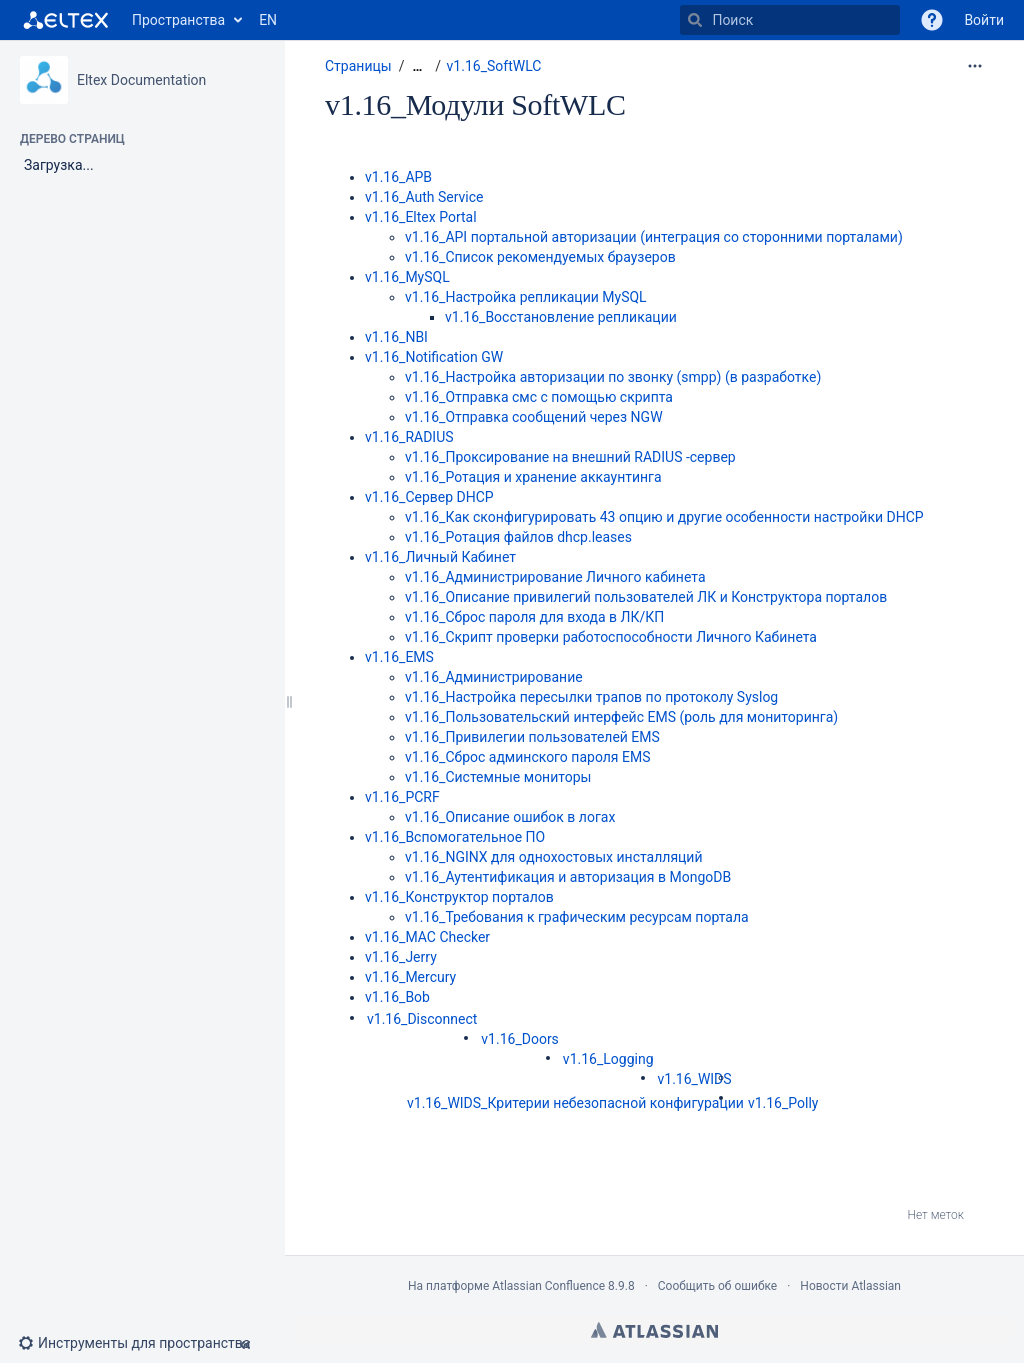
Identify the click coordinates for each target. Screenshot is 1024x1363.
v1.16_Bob (397, 997)
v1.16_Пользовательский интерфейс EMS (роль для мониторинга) (621, 717)
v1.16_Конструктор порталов (459, 897)
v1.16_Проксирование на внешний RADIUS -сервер (570, 457)
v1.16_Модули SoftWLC (475, 104)
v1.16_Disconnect (422, 1019)
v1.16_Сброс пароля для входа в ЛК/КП (534, 617)
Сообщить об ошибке (717, 1286)
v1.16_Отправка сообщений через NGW (534, 417)
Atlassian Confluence (548, 1286)
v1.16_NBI (396, 337)
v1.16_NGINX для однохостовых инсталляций (554, 857)
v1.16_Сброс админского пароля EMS (528, 757)
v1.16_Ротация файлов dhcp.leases (518, 537)
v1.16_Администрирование (494, 677)
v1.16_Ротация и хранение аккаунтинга (533, 477)
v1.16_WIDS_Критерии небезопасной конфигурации (575, 1103)
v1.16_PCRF (402, 797)
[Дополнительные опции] (975, 66)
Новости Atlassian (850, 1286)
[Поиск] (695, 20)
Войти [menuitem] (984, 20)
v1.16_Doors (520, 1039)
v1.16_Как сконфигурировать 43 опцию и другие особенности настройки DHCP (664, 517)
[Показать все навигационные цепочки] (417, 66)
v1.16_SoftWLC (494, 66)
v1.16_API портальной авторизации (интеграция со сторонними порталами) (654, 237)
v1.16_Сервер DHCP (429, 497)
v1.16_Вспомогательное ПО (455, 837)
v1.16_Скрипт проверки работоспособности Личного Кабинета (611, 637)
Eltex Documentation (141, 80)
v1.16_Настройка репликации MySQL (526, 297)
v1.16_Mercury (410, 977)
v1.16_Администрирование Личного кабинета (555, 577)
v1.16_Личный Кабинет (440, 557)
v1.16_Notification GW (434, 357)
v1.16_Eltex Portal (421, 217)
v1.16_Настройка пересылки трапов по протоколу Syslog (591, 697)
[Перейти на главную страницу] (66, 20)
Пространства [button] (178, 20)
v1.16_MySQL (407, 277)
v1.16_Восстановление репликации (561, 317)
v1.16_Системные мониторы (498, 777)
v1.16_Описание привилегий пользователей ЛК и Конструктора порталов (646, 597)
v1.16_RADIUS (409, 437)
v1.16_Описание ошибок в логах (510, 817)
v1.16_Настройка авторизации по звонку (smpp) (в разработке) (613, 377)
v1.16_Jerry (401, 957)
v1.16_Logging (608, 1059)
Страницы (358, 66)
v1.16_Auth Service (424, 197)
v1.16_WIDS (695, 1079)
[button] (932, 20)
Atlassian (654, 1330)
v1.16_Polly (783, 1103)
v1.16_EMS (399, 657)
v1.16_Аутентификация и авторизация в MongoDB (568, 877)
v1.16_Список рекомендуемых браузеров (540, 257)
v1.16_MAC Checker (427, 937)
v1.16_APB (398, 177)
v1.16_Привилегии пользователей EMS (532, 737)
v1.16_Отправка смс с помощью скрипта (539, 397)
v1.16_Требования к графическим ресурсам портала (577, 917)
